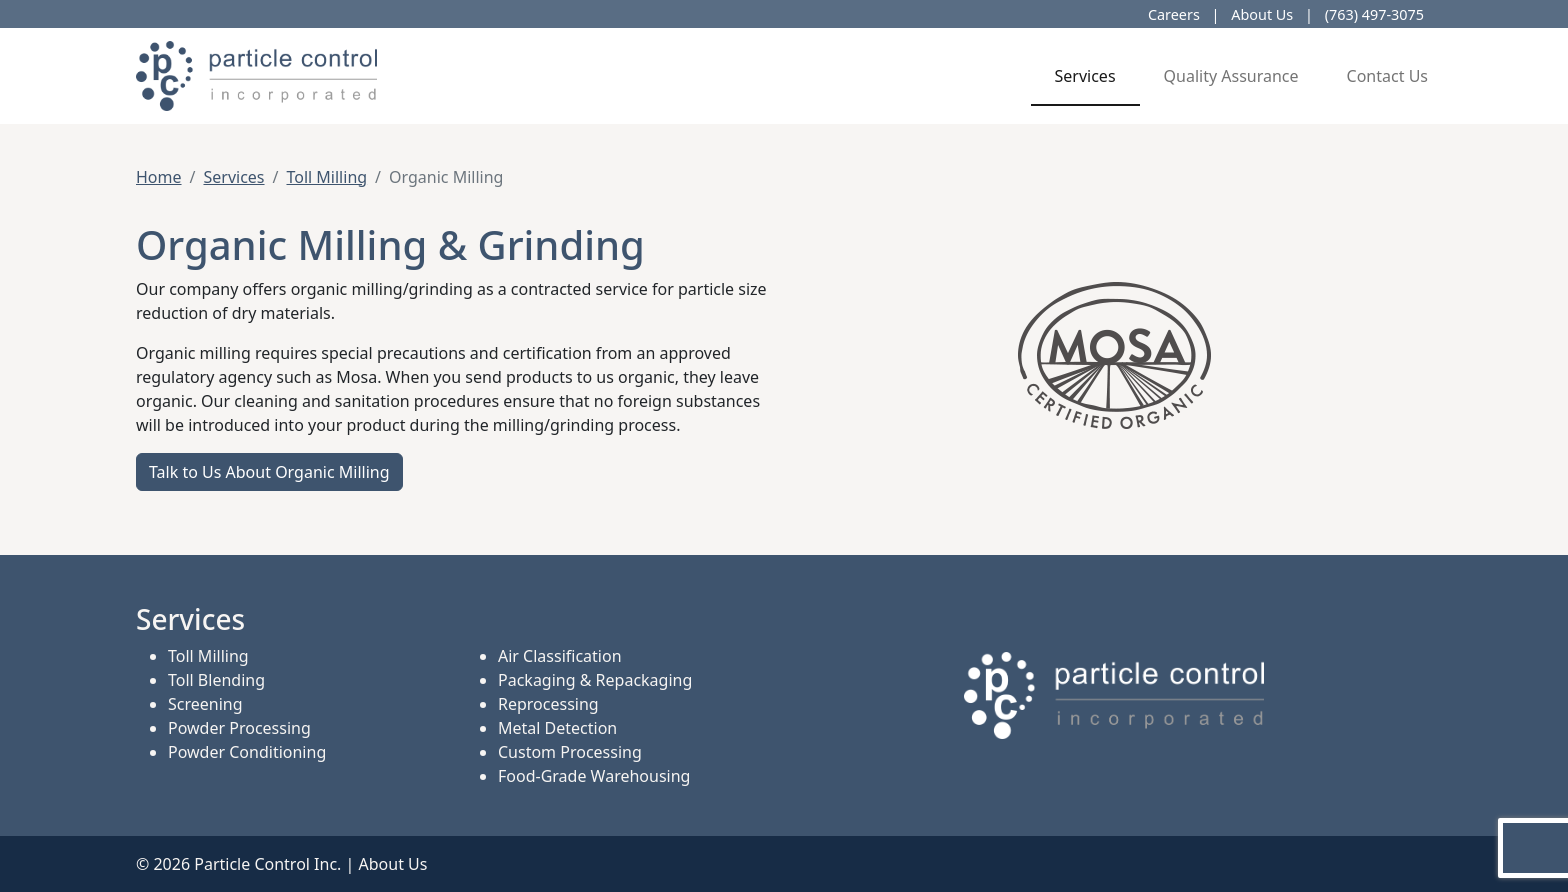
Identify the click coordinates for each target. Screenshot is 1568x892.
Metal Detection (557, 728)
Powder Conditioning (247, 752)
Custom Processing (570, 752)
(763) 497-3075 (1374, 14)
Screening (205, 704)
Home (159, 177)
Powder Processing (239, 728)
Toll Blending (216, 680)
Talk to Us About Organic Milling (269, 472)
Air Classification (560, 656)
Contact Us (1387, 76)
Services (1085, 76)
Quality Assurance (1231, 76)
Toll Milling (326, 177)
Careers (1174, 14)
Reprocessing (548, 704)
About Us (1262, 14)
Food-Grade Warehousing (594, 776)
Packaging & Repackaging (595, 680)
